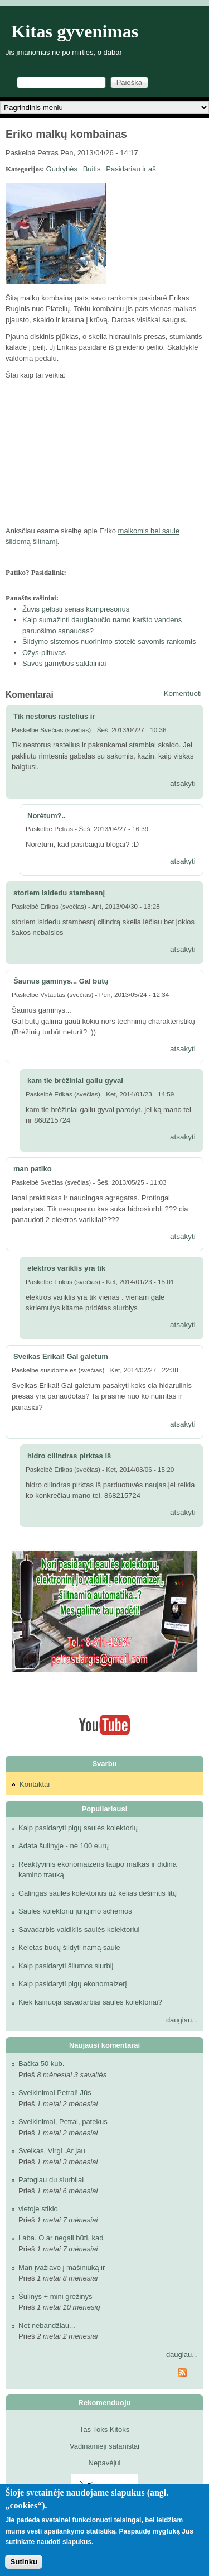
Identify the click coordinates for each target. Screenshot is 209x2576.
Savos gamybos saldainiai (64, 663)
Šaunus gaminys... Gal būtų (60, 981)
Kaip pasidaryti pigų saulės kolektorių (78, 1828)
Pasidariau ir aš (131, 169)
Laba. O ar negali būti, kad (61, 2238)
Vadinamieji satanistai (104, 2446)
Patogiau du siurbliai (51, 2180)
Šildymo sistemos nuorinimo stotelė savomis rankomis (109, 641)
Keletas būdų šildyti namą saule (69, 1947)
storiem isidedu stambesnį (59, 893)
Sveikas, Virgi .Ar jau (51, 2150)
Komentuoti (183, 693)
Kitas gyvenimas (75, 31)
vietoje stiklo (38, 2209)
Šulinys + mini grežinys (55, 2296)
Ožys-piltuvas (44, 652)
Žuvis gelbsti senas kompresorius (75, 609)
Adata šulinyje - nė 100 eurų (63, 1846)
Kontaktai (35, 1784)
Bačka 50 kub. (41, 2063)
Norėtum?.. (46, 816)
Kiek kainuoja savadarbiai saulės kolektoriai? (90, 2002)
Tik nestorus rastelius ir (54, 716)
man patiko (32, 1169)
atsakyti (183, 783)
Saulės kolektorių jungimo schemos (75, 1911)
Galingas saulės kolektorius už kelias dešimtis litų (97, 1893)
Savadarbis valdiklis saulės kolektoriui (79, 1929)
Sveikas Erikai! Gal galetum (60, 1356)
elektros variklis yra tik (66, 1268)
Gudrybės (61, 169)
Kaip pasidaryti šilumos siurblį (66, 1966)
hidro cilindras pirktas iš (69, 1456)
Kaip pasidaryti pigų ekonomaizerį (72, 1983)
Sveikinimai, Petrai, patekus (63, 2121)
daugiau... (182, 2020)
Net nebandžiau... (46, 2325)
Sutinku (23, 2562)
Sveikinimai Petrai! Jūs (54, 2092)
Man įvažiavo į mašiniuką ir (61, 2267)
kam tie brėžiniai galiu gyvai (75, 1080)
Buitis (92, 169)
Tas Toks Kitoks (104, 2429)
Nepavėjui (105, 2463)
